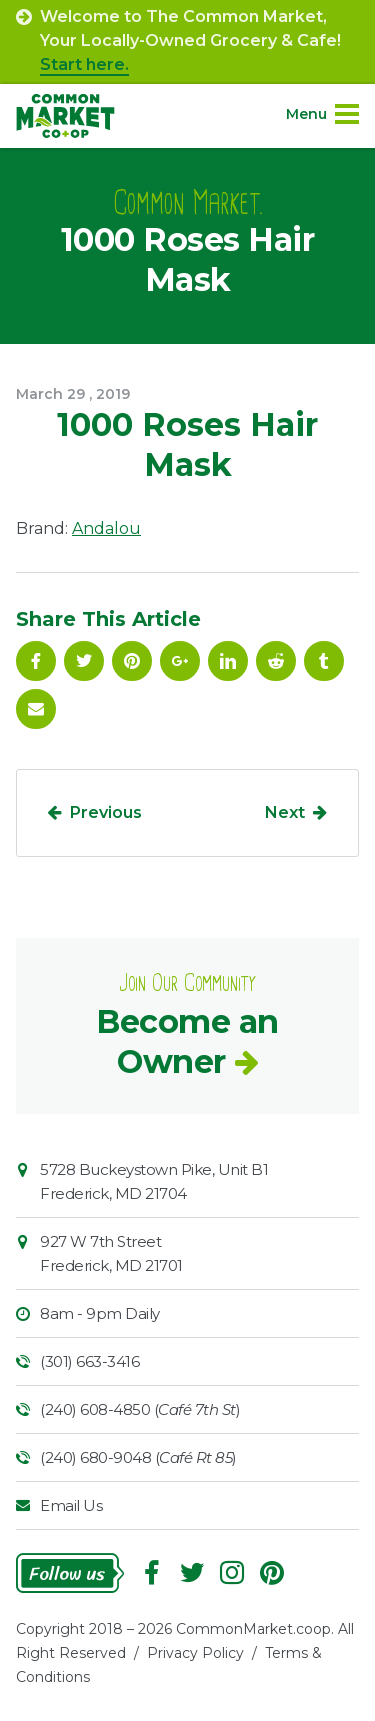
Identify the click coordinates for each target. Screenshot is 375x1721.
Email (36, 709)
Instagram (232, 1573)
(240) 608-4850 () (140, 1409)
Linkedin (228, 661)
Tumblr (324, 661)
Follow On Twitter (84, 661)
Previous (106, 812)
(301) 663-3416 (89, 1361)
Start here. (84, 64)
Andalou (106, 528)
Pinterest (132, 661)
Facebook (36, 661)
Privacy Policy (195, 1653)
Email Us (71, 1505)
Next (285, 812)
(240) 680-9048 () (138, 1457)
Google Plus (180, 661)
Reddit (276, 661)
